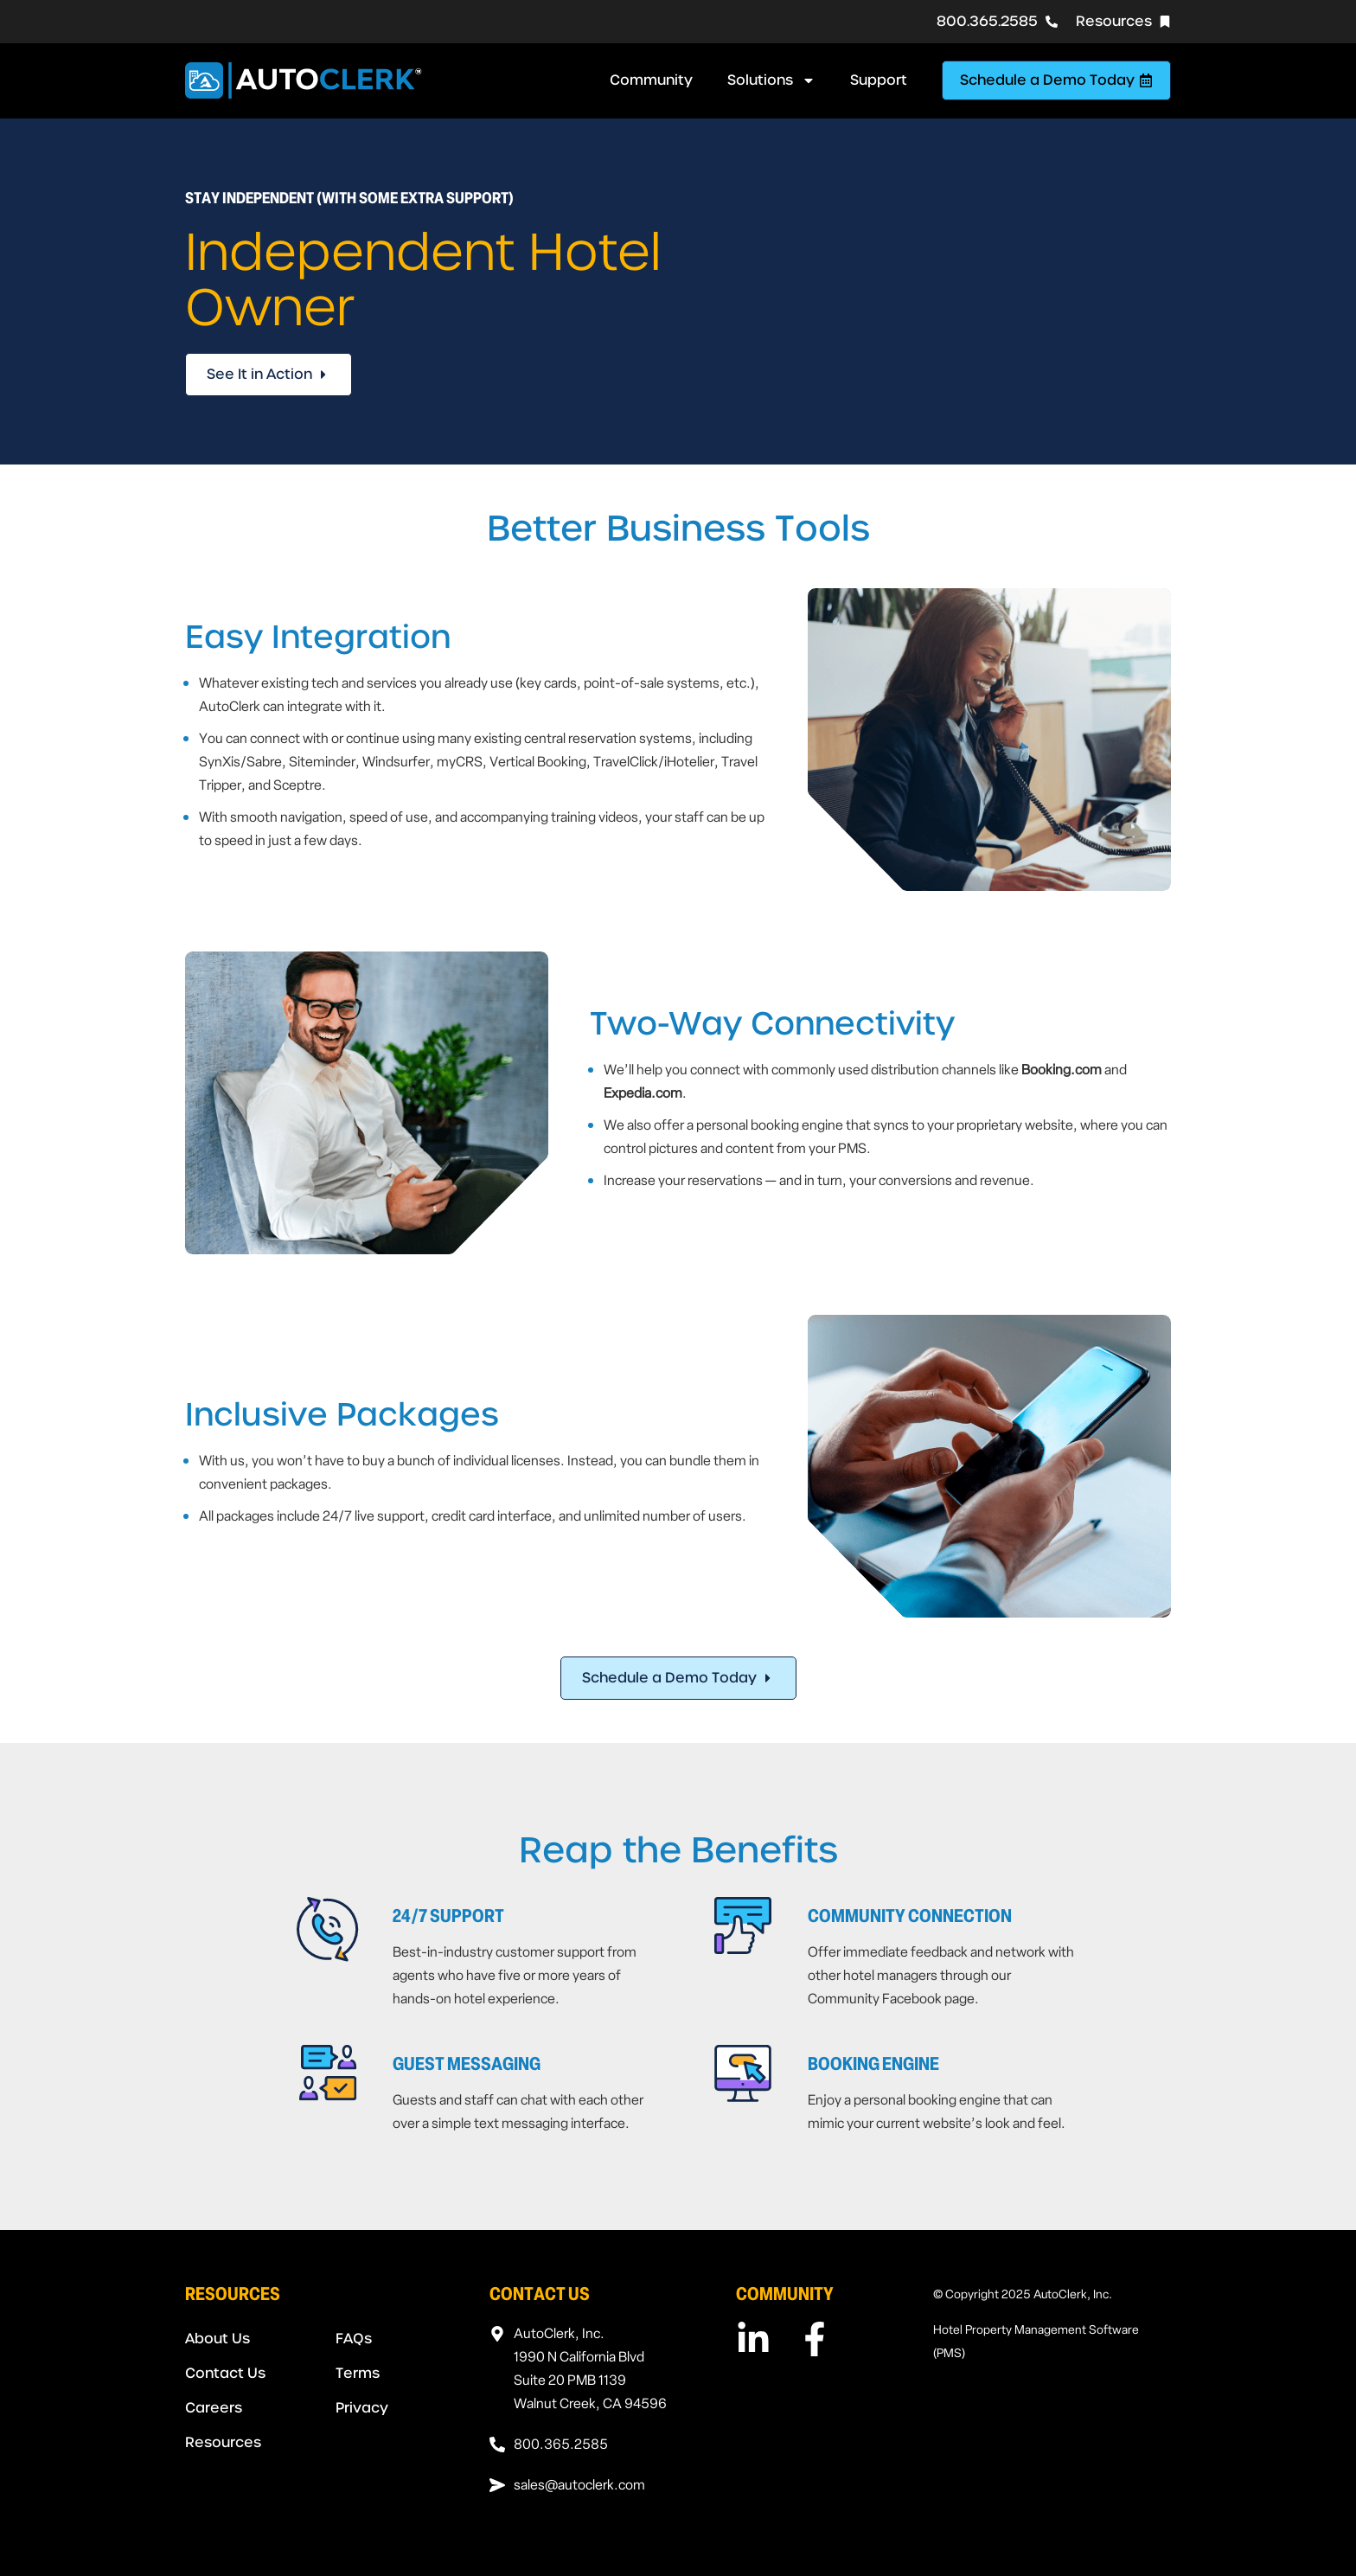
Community (651, 80)
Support (878, 80)
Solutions (771, 80)
